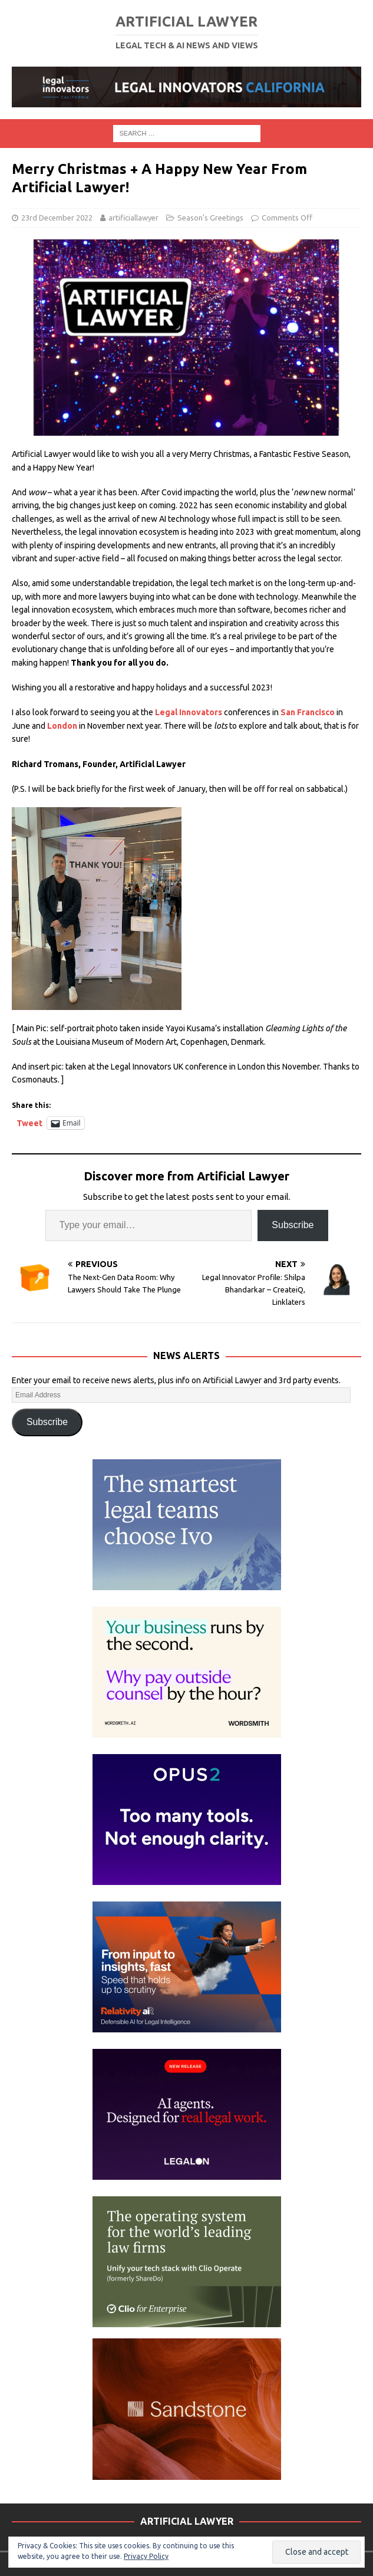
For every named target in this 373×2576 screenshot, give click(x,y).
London (62, 726)
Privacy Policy (146, 2556)
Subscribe (292, 1225)
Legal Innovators (189, 712)
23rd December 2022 (57, 217)
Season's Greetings (210, 217)
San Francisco (307, 712)
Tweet (29, 1122)
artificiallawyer (133, 217)
